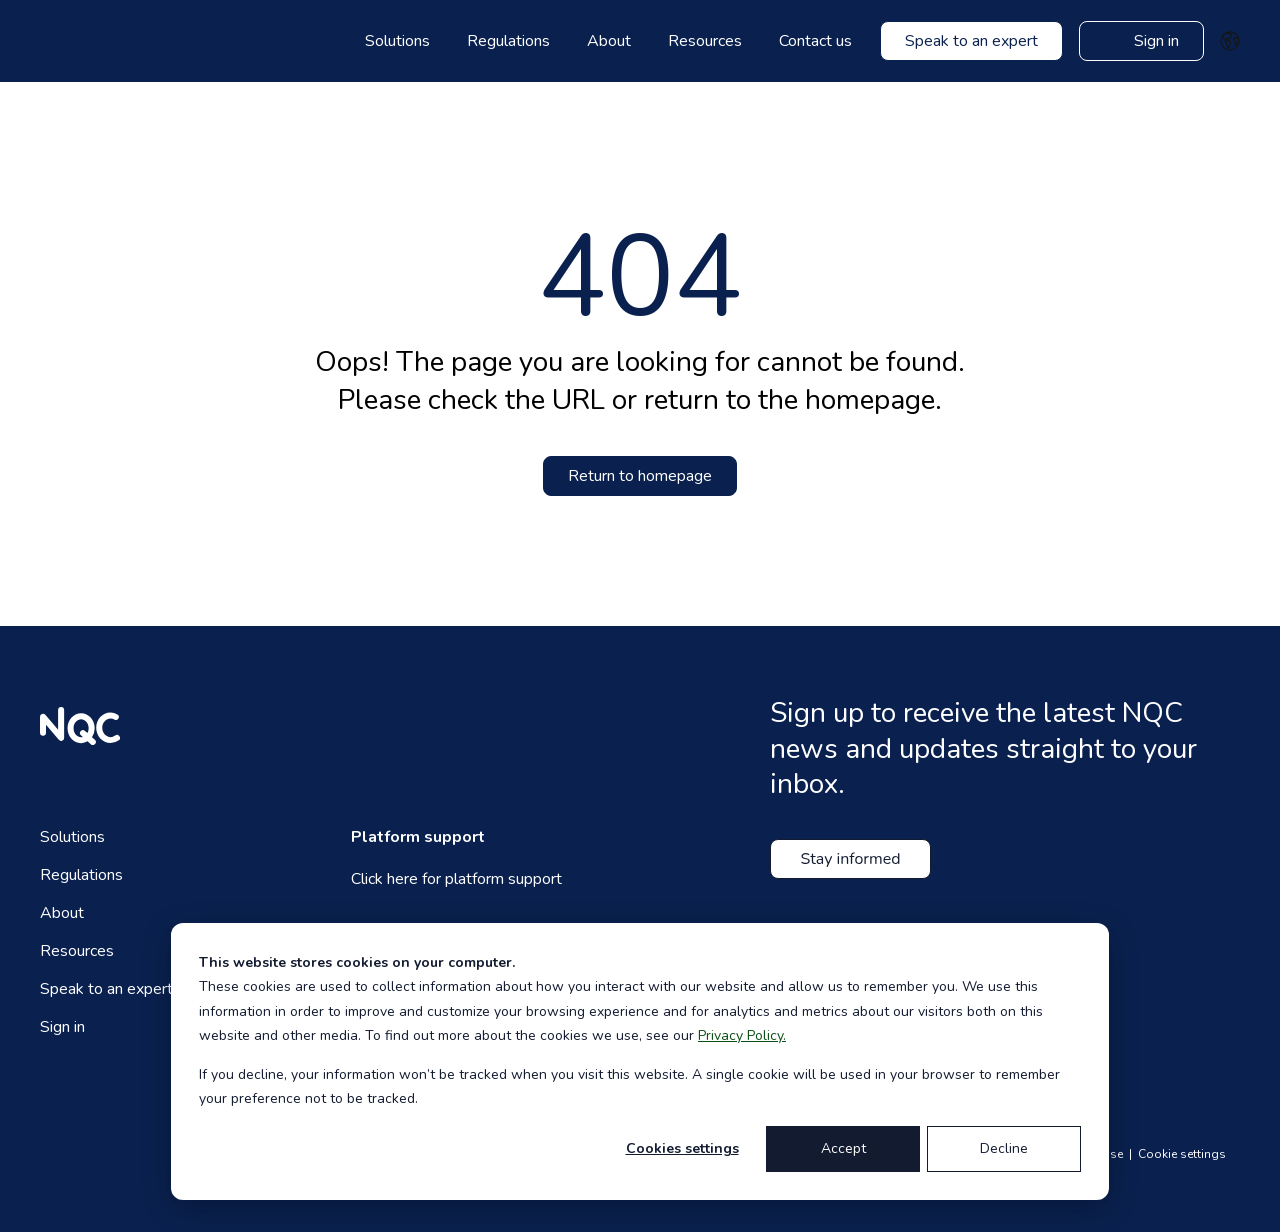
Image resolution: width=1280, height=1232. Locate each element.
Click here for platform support (456, 879)
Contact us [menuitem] (815, 41)
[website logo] (80, 41)
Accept (843, 1148)
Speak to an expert (106, 989)
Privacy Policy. (742, 1035)
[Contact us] (971, 41)
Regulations (81, 875)
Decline (1004, 1148)
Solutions (72, 837)
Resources (77, 951)
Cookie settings (1182, 1154)
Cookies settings (682, 1148)
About (62, 913)
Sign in (62, 1027)
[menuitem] (408, 41)
